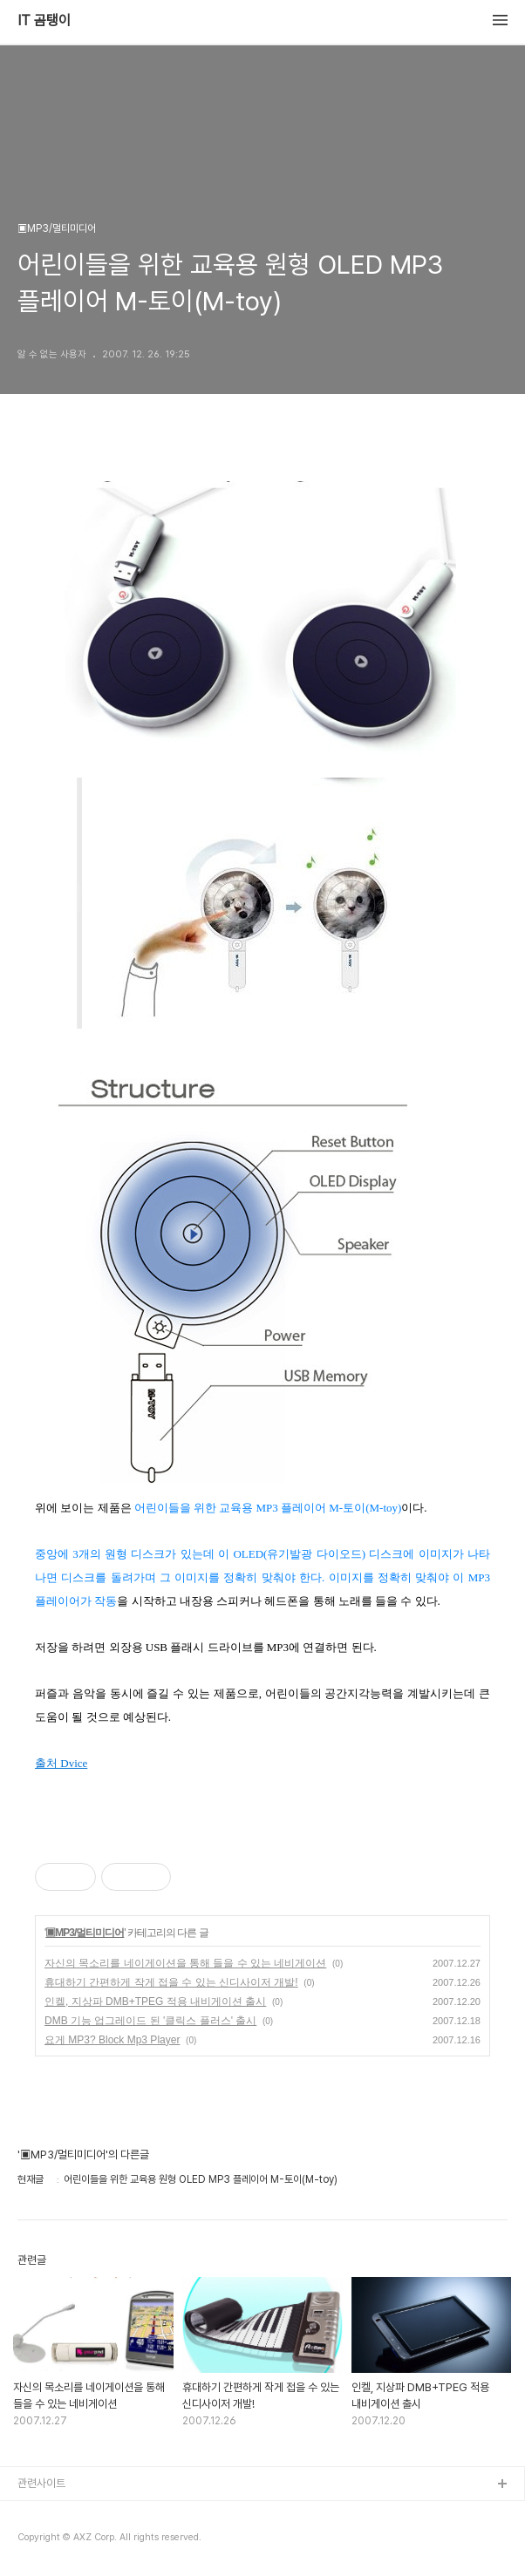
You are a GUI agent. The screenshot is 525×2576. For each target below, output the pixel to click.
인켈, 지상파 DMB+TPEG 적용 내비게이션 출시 (155, 2001)
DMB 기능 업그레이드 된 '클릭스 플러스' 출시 (150, 2021)
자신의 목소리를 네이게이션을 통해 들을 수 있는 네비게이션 (185, 1963)
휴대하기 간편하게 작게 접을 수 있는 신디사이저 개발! (171, 1982)
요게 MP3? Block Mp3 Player (112, 2040)
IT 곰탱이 (44, 21)
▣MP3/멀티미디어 (84, 1933)
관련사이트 (41, 2483)
